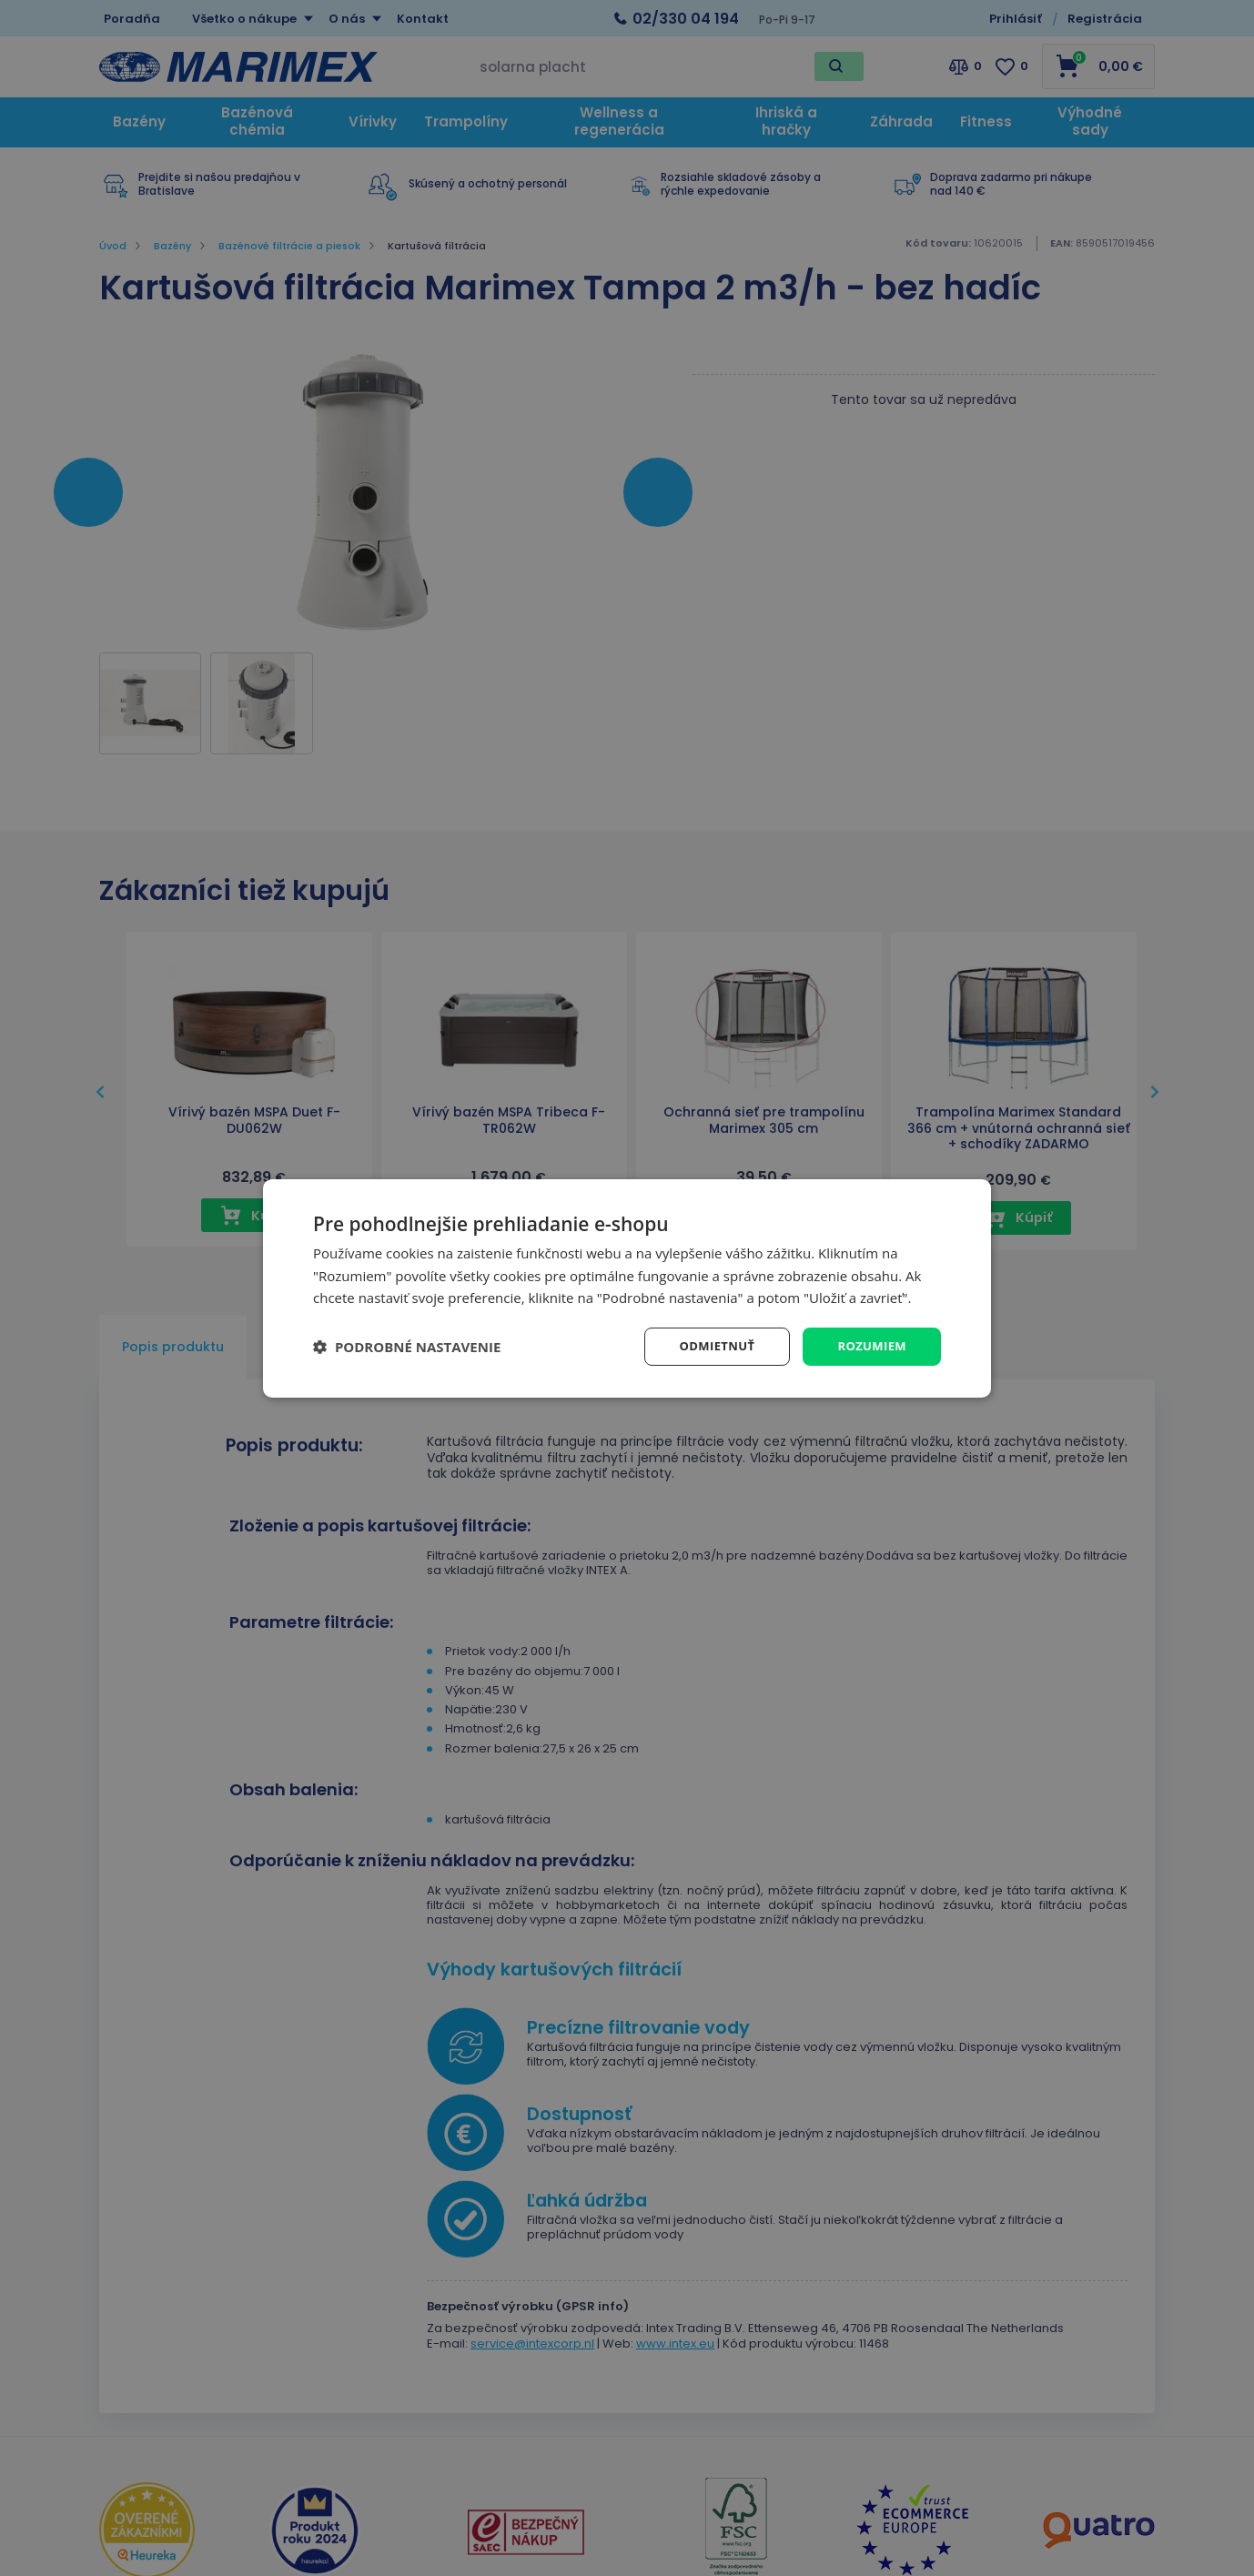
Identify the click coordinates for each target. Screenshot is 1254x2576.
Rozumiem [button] (869, 1345)
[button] (407, 1347)
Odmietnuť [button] (709, 1345)
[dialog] (627, 1288)
